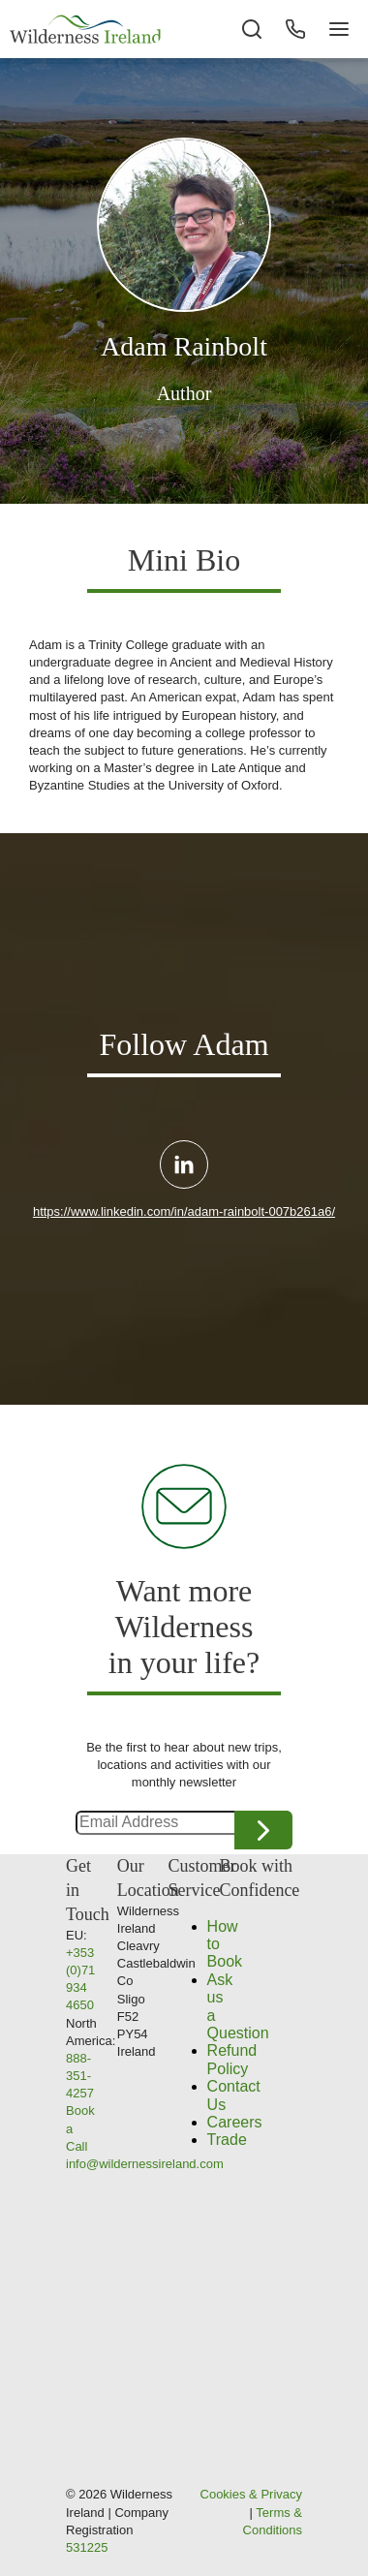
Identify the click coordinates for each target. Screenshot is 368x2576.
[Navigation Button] (339, 29)
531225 (86, 2547)
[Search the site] (251, 29)
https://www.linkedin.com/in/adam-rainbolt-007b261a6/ (184, 1211)
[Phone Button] (295, 29)
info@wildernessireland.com (145, 2164)
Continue (263, 1830)
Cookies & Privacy (251, 2494)
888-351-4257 (80, 2075)
